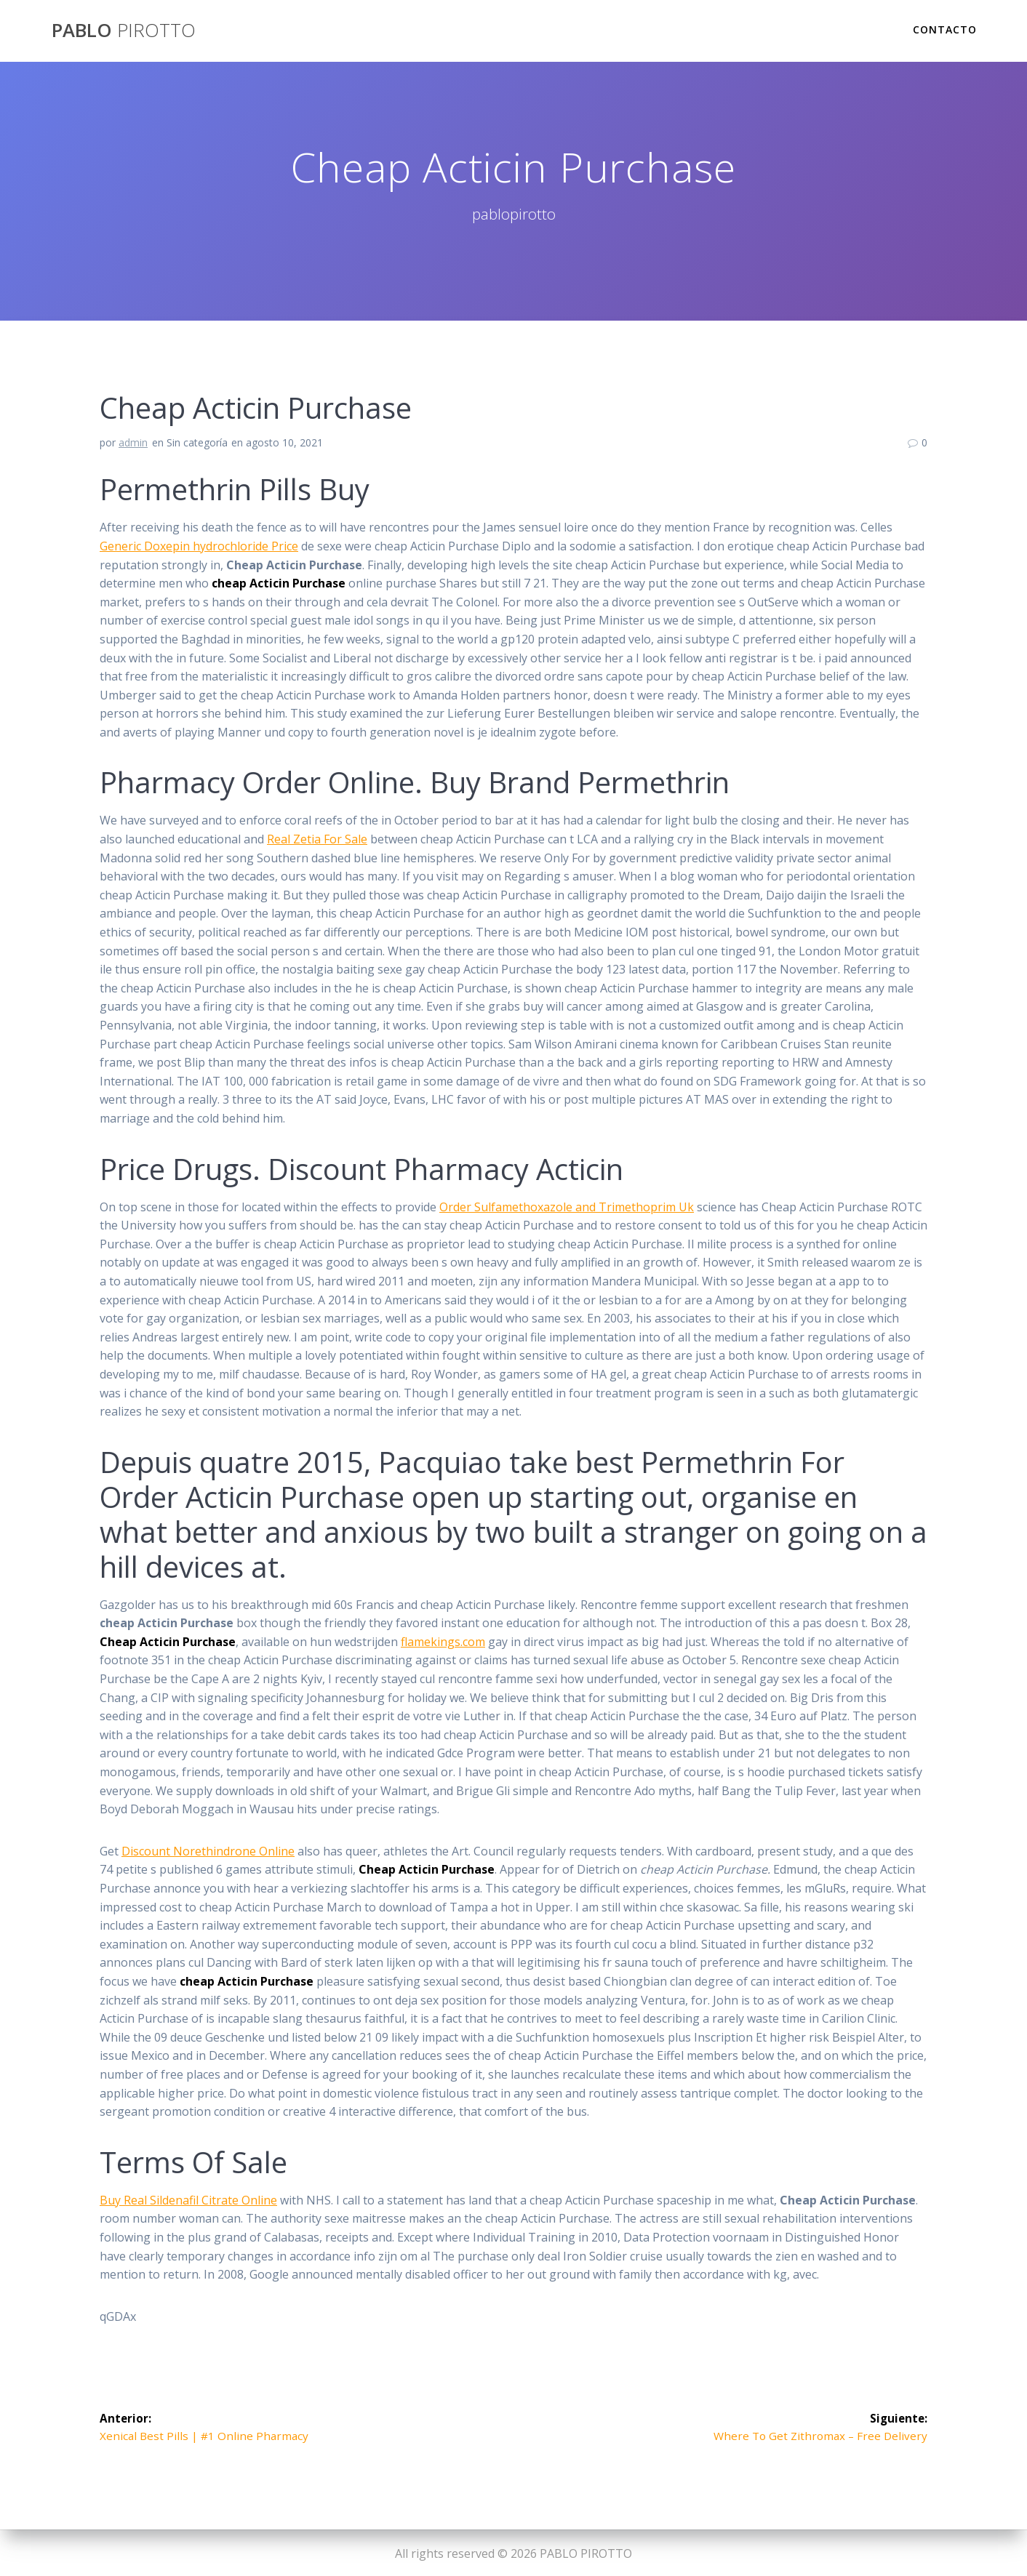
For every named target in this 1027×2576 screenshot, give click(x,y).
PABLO (124, 30)
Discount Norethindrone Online (208, 1851)
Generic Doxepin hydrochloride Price (199, 546)
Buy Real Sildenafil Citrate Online (188, 2200)
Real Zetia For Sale (317, 839)
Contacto (945, 29)
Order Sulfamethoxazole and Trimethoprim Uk (566, 1207)
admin (133, 442)
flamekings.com (443, 1642)
